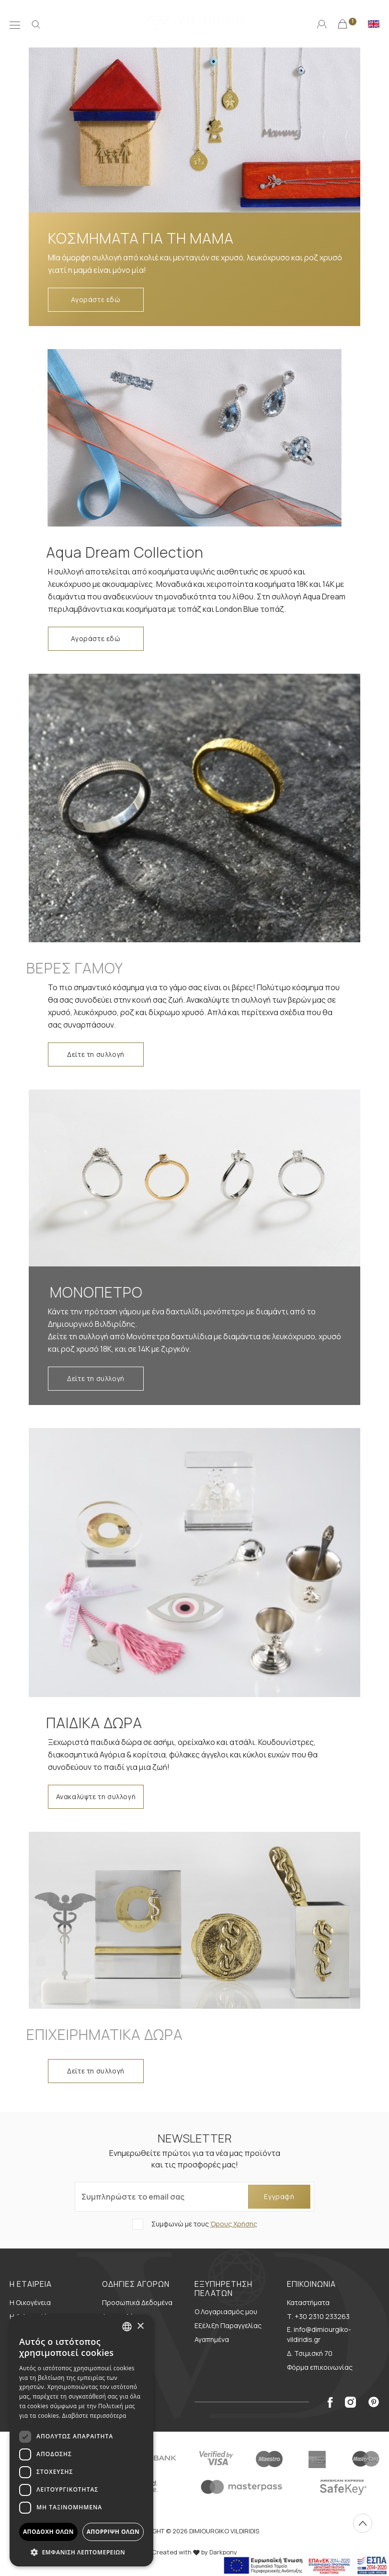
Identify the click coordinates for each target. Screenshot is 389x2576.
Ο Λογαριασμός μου (225, 2311)
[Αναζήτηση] (36, 23)
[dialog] (81, 2440)
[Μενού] (15, 23)
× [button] (140, 2326)
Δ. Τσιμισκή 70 (309, 2353)
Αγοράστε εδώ (95, 299)
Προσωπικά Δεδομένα (137, 2302)
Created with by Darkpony (194, 2552)
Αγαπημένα (211, 2339)
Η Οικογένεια (30, 2302)
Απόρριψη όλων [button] (113, 2532)
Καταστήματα (308, 2302)
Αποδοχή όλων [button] (48, 2532)
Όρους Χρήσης (233, 2223)
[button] (81, 2552)
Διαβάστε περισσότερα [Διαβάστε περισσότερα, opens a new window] (94, 2416)
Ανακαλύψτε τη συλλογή (96, 1796)
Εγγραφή (279, 2196)
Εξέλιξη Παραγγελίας (228, 2325)
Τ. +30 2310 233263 (318, 2316)
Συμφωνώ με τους (203, 2223)
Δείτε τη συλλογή (96, 1054)
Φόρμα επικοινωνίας (320, 2367)
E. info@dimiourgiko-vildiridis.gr (319, 2334)
